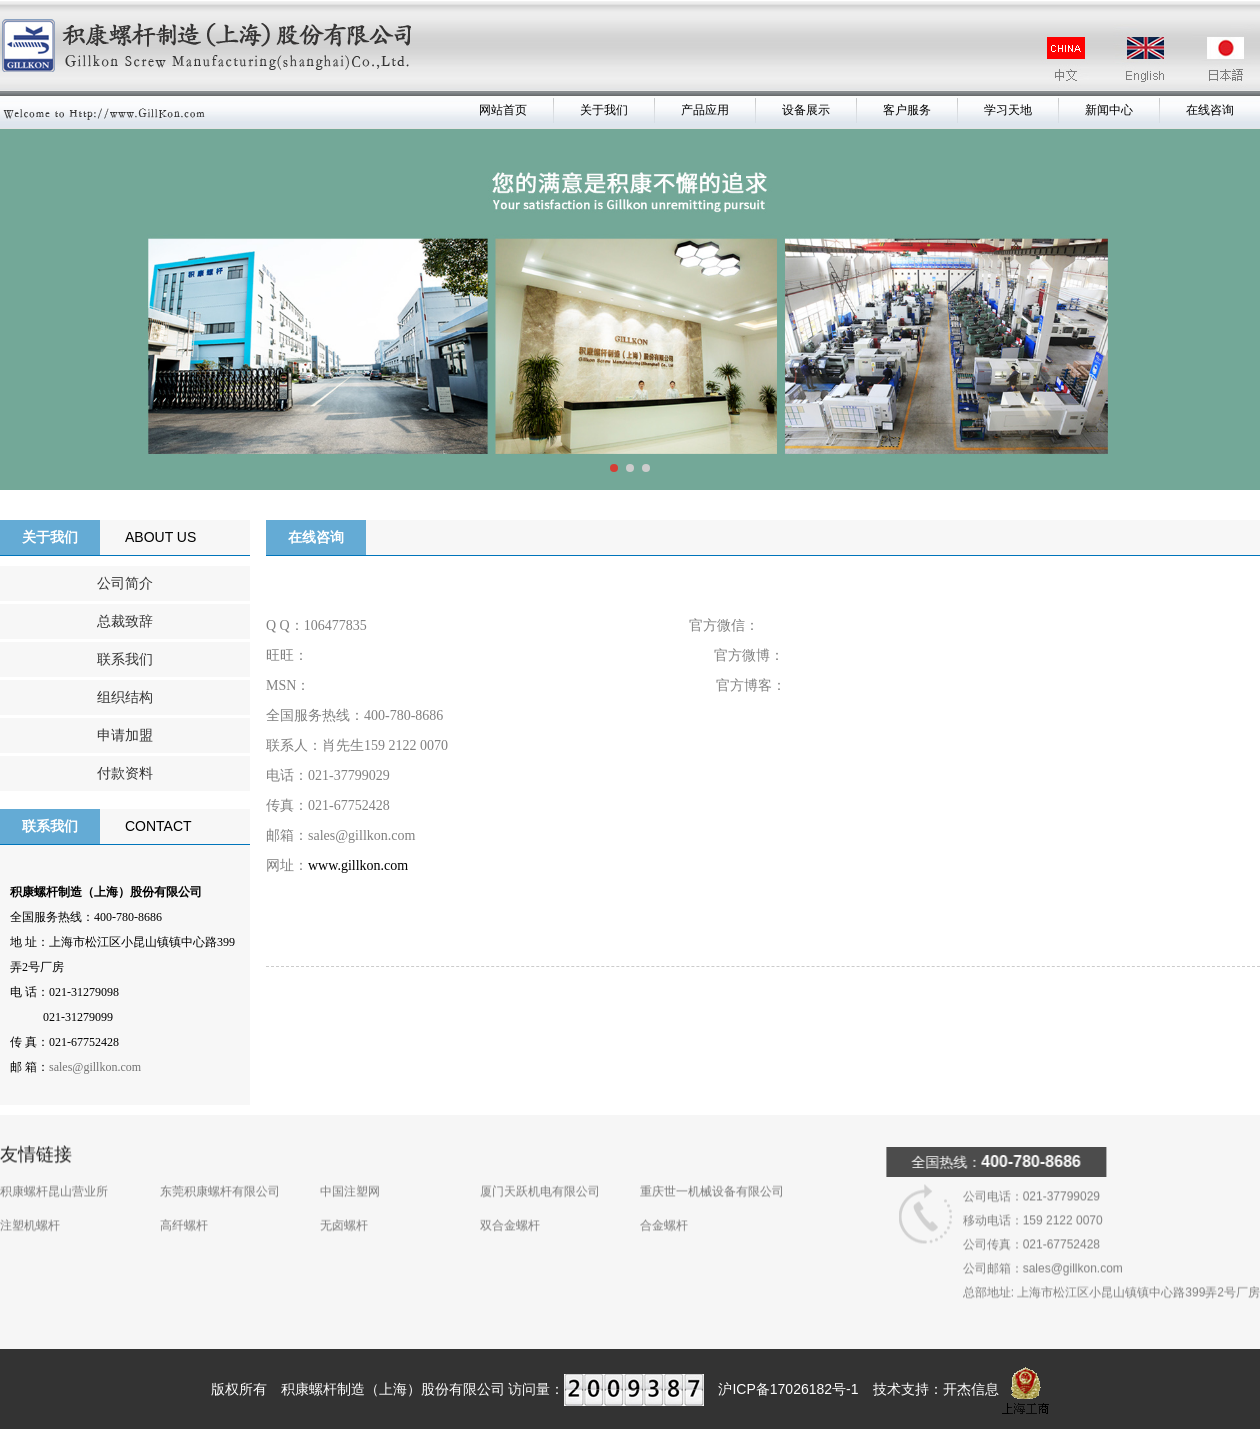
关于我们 (604, 110)
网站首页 (503, 110)
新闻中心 (1109, 110)
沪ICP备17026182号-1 (788, 1389)
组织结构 (125, 697)
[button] (614, 468)
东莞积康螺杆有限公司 (220, 1170)
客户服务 (907, 110)
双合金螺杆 (510, 1204)
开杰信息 (971, 1389)
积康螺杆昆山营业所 (54, 1170)
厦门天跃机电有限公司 (540, 1170)
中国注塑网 (350, 1170)
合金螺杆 (664, 1204)
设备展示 (806, 110)
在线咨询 (1210, 110)
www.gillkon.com (358, 865)
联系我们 (125, 659)
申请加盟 (125, 735)
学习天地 (1008, 110)
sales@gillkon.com (95, 1067)
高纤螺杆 (184, 1204)
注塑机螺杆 (30, 1204)
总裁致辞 (125, 621)
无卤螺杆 (344, 1204)
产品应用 (705, 110)
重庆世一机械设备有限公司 (712, 1170)
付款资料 (125, 773)
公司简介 (125, 583)
